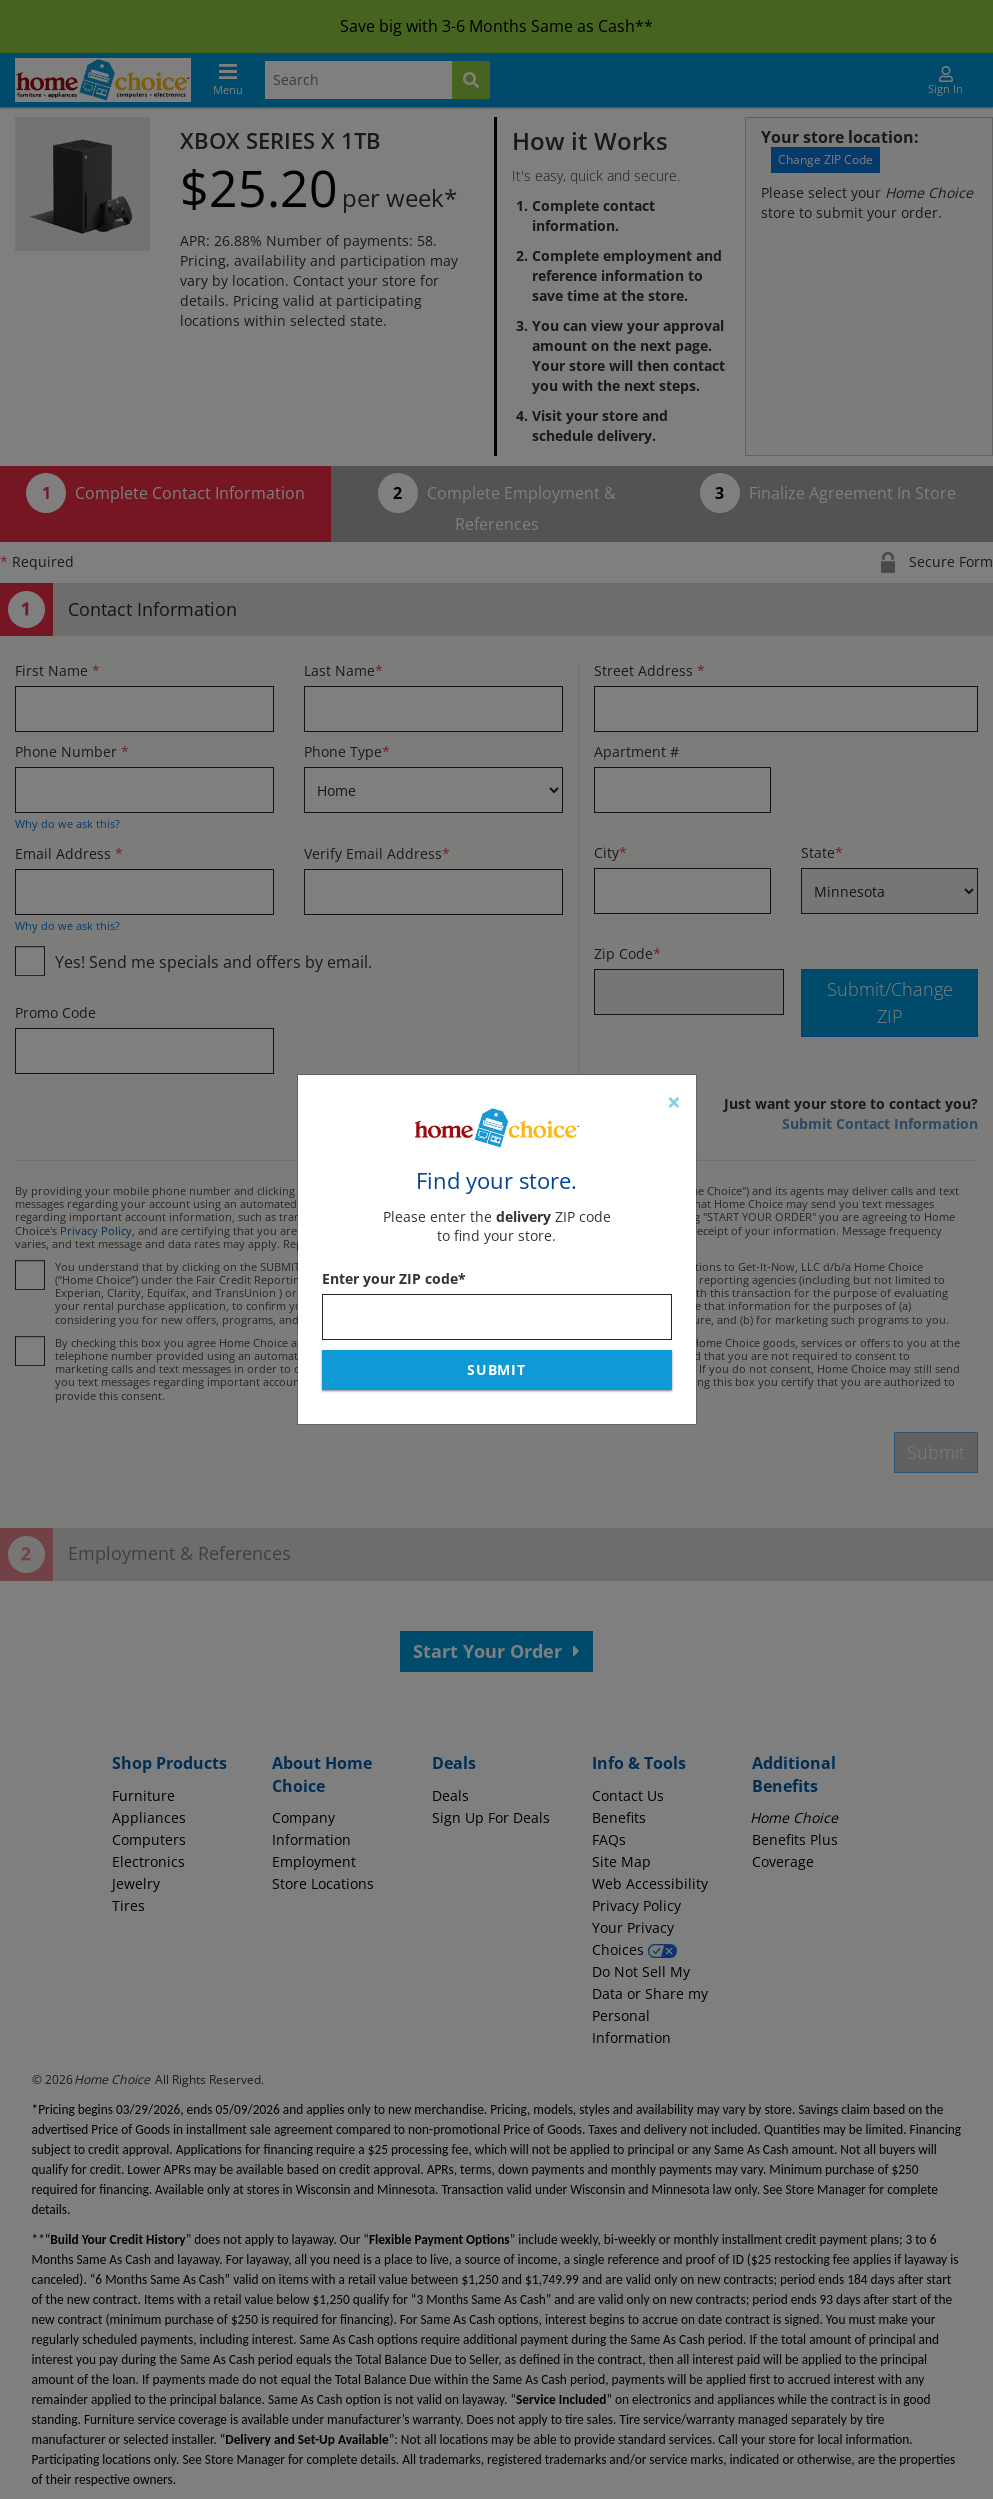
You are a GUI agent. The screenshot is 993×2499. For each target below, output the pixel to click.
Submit (497, 1369)
